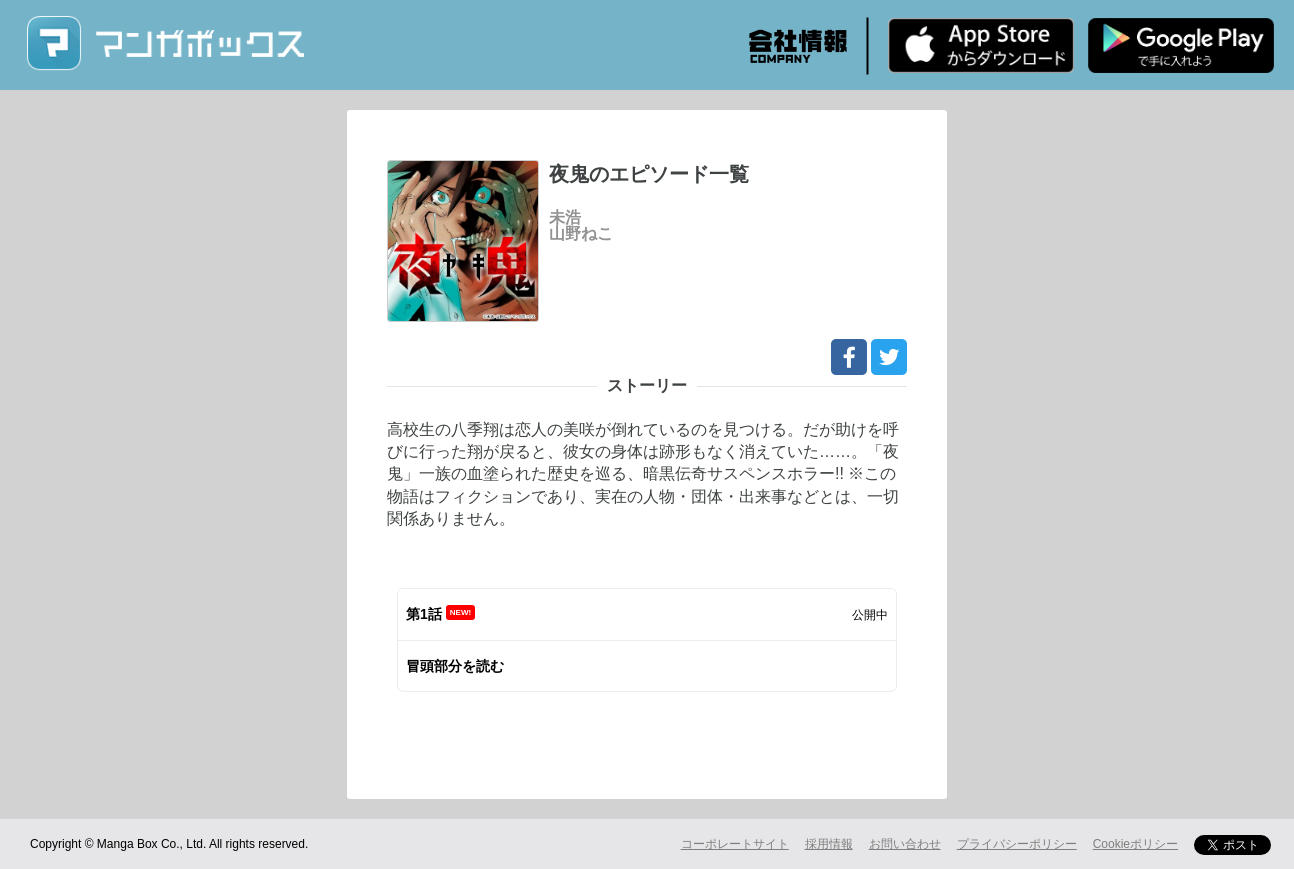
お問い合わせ (905, 844)
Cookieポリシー (1135, 844)
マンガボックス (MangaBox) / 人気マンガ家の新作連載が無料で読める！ (165, 43)
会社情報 (798, 46)
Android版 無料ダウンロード (1181, 45)
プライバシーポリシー (1017, 844)
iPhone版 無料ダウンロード (981, 45)
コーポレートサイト (735, 844)
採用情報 (829, 844)
